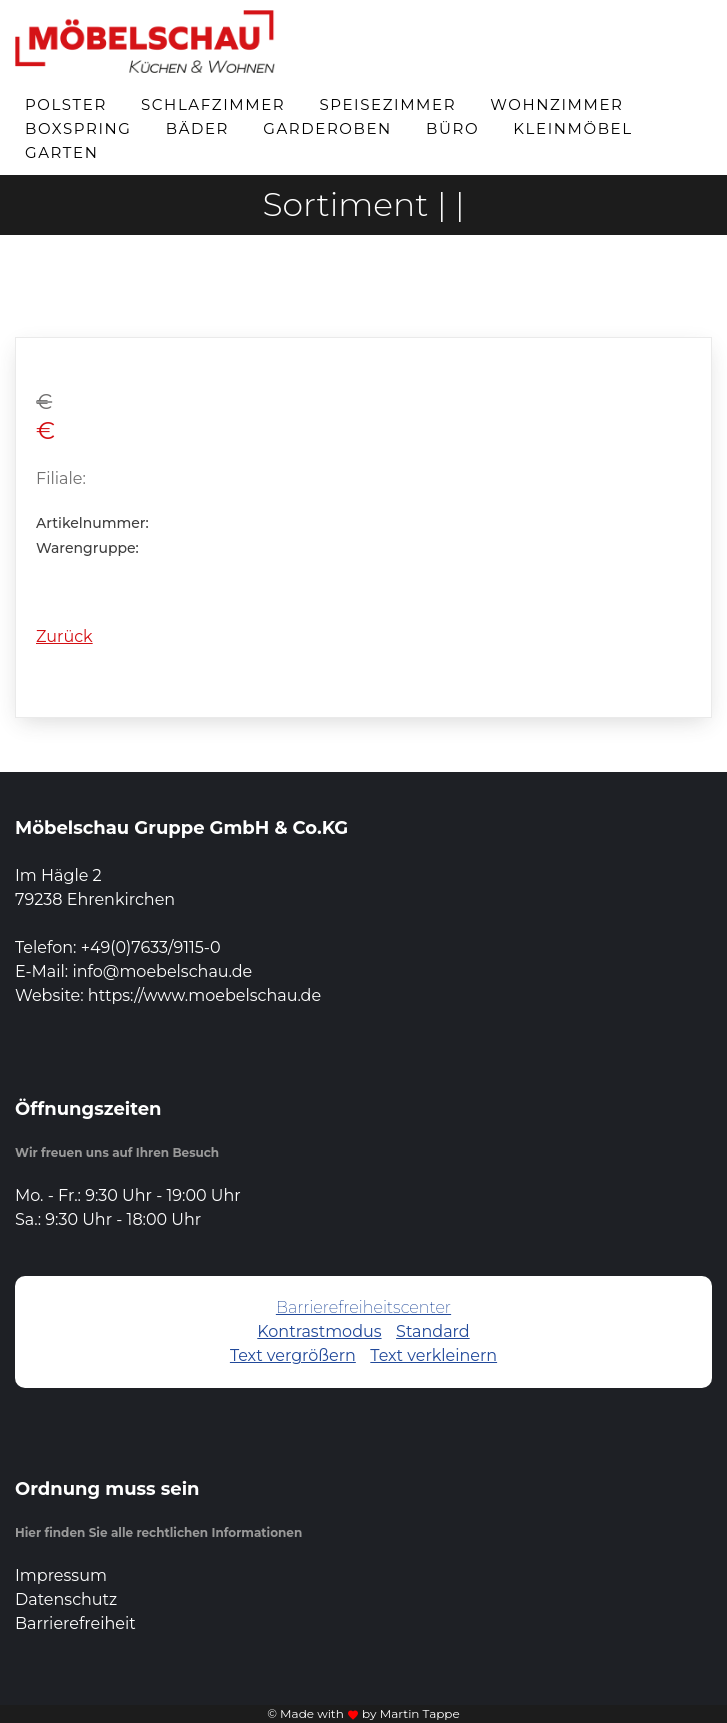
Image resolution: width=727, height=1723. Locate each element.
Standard (433, 1331)
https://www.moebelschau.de (204, 995)
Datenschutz (66, 1599)
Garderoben (327, 128)
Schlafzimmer (213, 104)
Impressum (61, 1575)
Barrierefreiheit (75, 1623)
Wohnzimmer (556, 104)
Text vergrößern (293, 1355)
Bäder (197, 128)
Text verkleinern (433, 1355)
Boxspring (78, 128)
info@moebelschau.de (162, 971)
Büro (452, 128)
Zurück (64, 636)
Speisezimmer (387, 104)
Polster (66, 104)
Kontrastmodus (319, 1331)
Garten (62, 152)
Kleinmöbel (572, 128)
